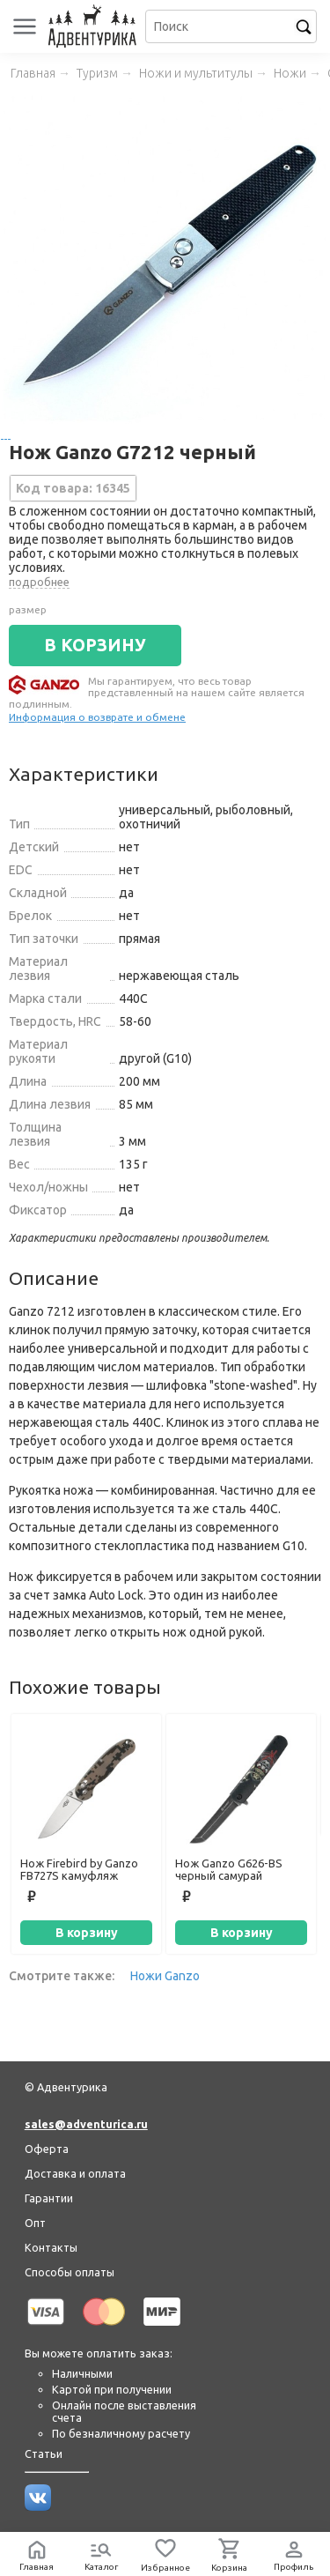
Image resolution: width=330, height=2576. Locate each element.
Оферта (47, 2148)
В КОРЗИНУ (95, 645)
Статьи (43, 2453)
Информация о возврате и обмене (97, 717)
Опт (35, 2222)
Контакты (51, 2247)
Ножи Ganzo (165, 1976)
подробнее (39, 581)
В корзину (86, 1933)
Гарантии (49, 2198)
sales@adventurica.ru (86, 2124)
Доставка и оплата (75, 2173)
